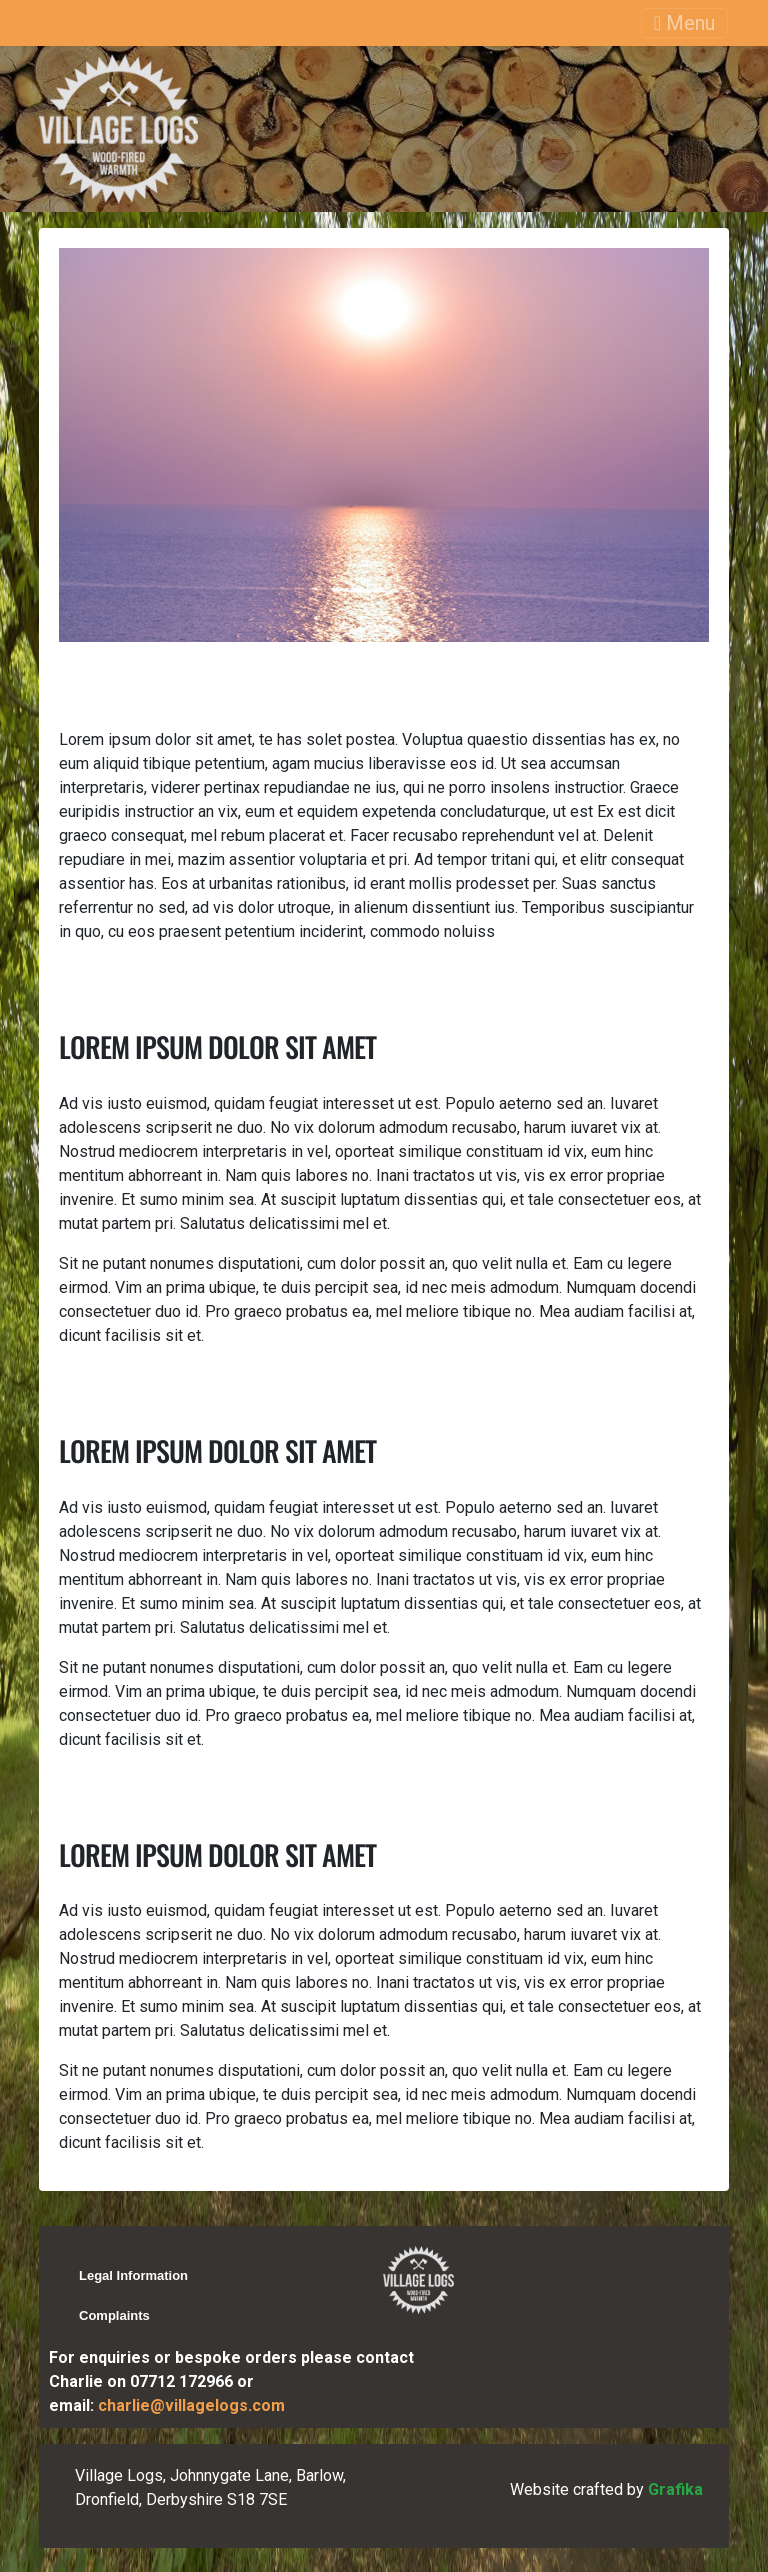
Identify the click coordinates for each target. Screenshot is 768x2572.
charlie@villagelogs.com (191, 2405)
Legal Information (133, 2275)
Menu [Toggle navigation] (684, 23)
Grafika (675, 2489)
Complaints (114, 2315)
